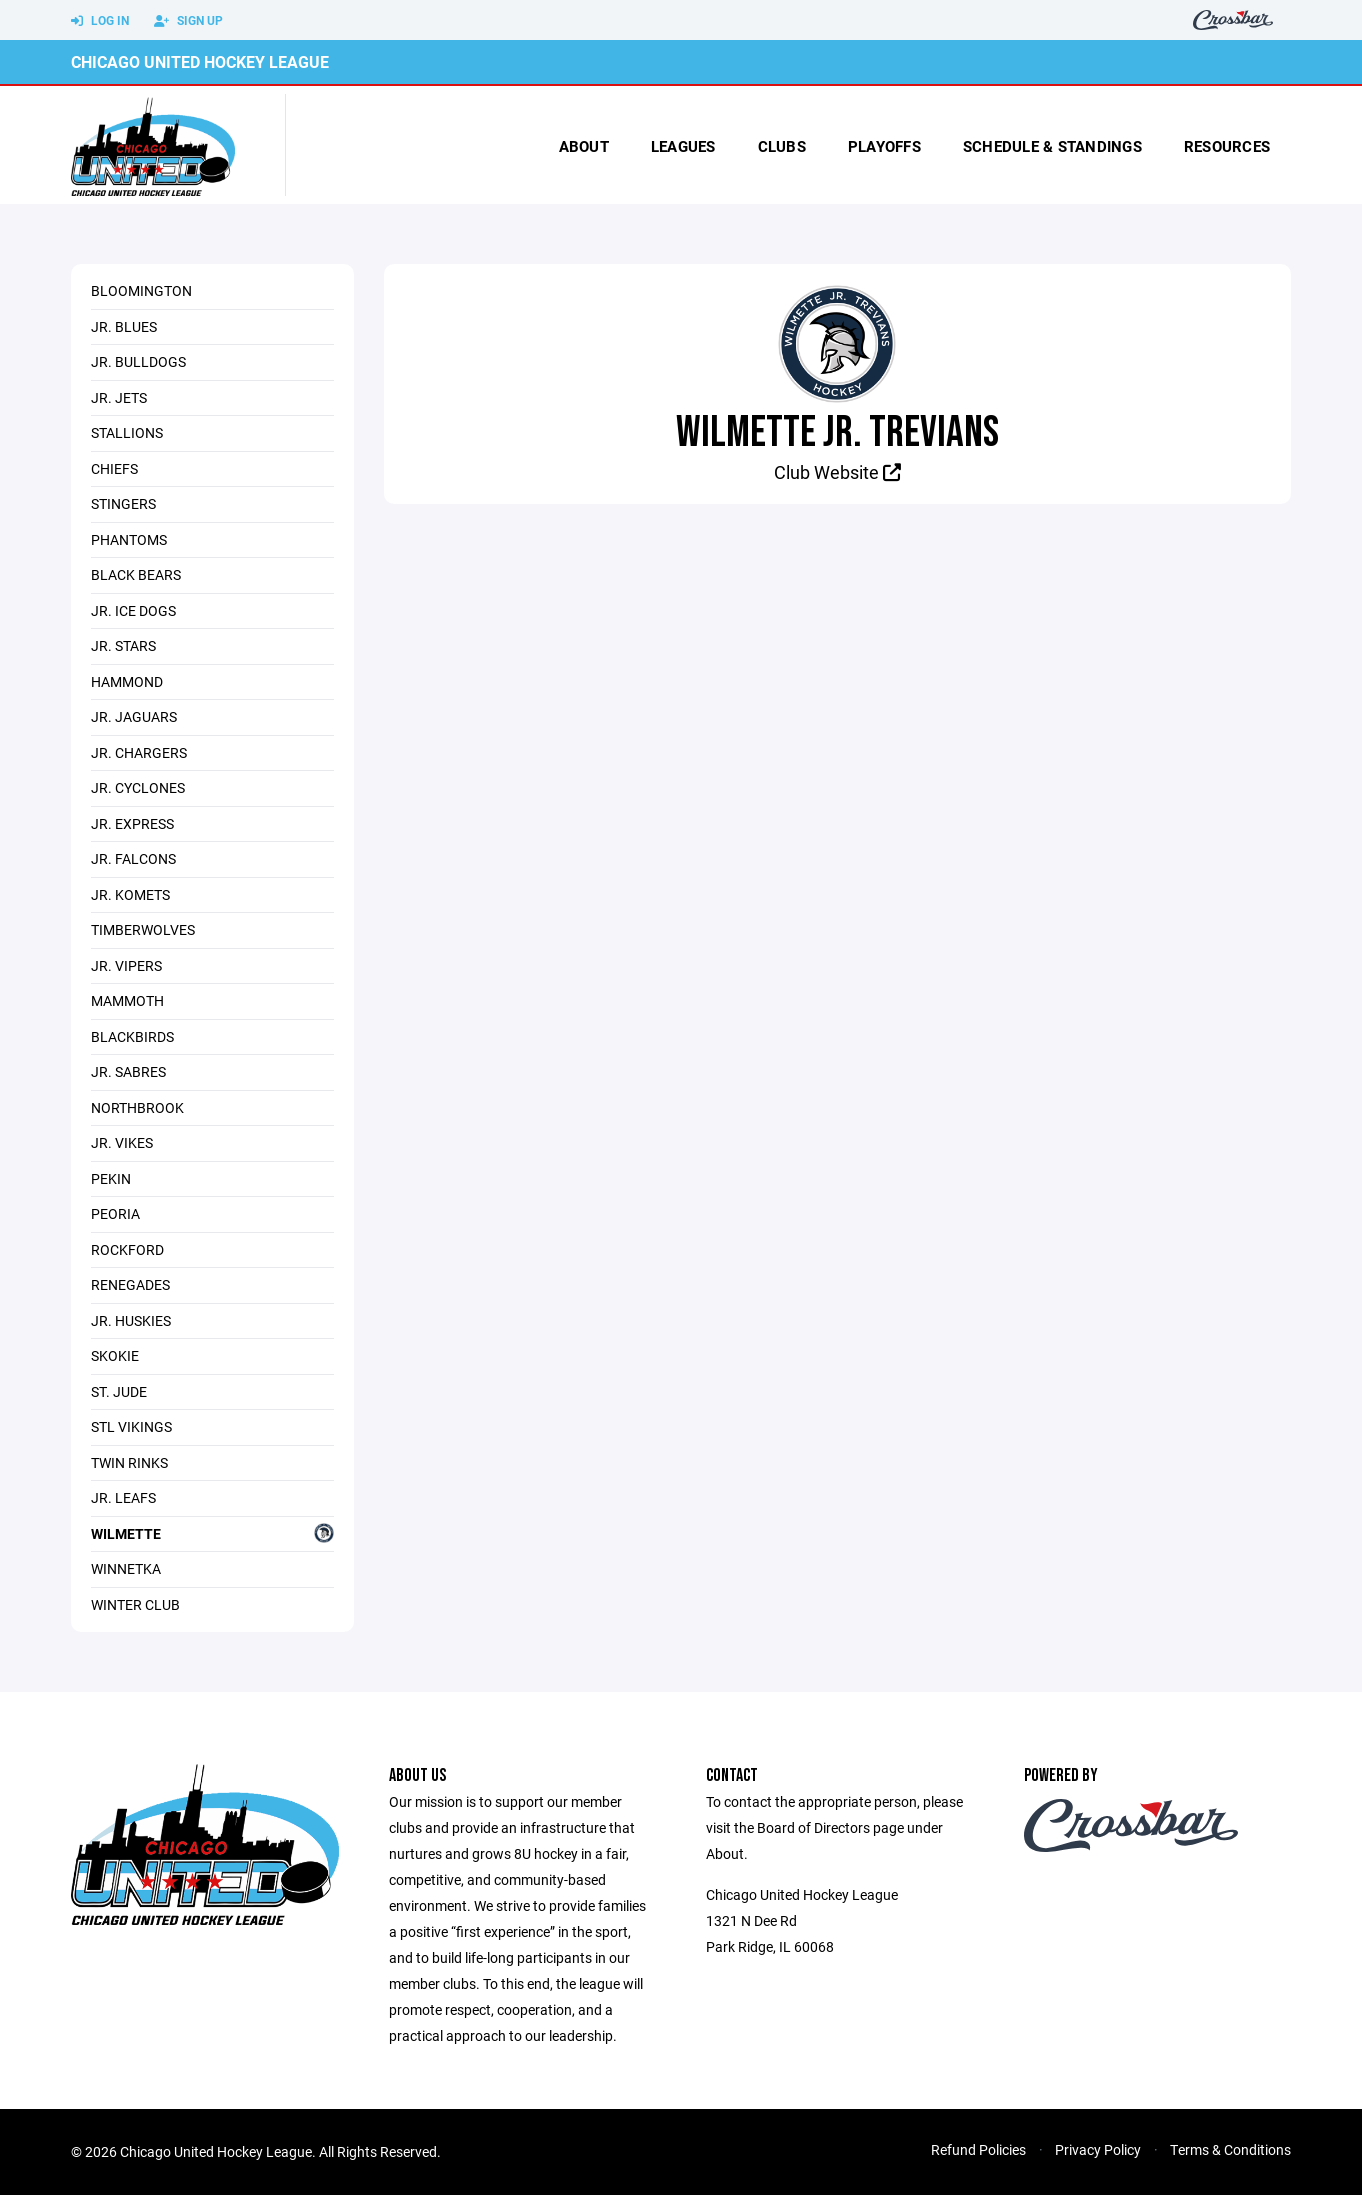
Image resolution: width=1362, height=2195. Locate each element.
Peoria (115, 1213)
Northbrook (137, 1107)
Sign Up (188, 21)
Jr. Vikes (122, 1142)
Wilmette (212, 1533)
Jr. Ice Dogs (133, 610)
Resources (1227, 146)
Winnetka (126, 1568)
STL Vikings (131, 1426)
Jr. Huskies (131, 1320)
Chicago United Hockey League (200, 61)
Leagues (683, 146)
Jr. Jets (119, 397)
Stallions (127, 432)
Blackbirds (132, 1036)
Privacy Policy (1098, 2149)
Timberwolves (143, 929)
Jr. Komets (130, 894)
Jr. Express (132, 823)
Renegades (130, 1284)
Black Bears (136, 574)
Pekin (111, 1178)
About (584, 146)
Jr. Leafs (123, 1497)
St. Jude (119, 1391)
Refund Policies (978, 2149)
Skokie (115, 1355)
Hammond (127, 681)
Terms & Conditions (1230, 2149)
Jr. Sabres (128, 1071)
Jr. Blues (124, 326)
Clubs (782, 146)
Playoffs (884, 146)
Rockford (127, 1249)
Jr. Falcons (133, 858)
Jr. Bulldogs (138, 361)
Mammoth (127, 1000)
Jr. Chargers (139, 752)
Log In (100, 21)
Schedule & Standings (1052, 146)
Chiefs (114, 468)
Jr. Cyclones (138, 787)
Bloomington (141, 290)
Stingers (123, 503)
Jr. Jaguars (134, 716)
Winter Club (135, 1604)
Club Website (837, 472)
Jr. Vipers (126, 965)
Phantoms (129, 539)
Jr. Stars (123, 645)
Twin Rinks (129, 1462)
